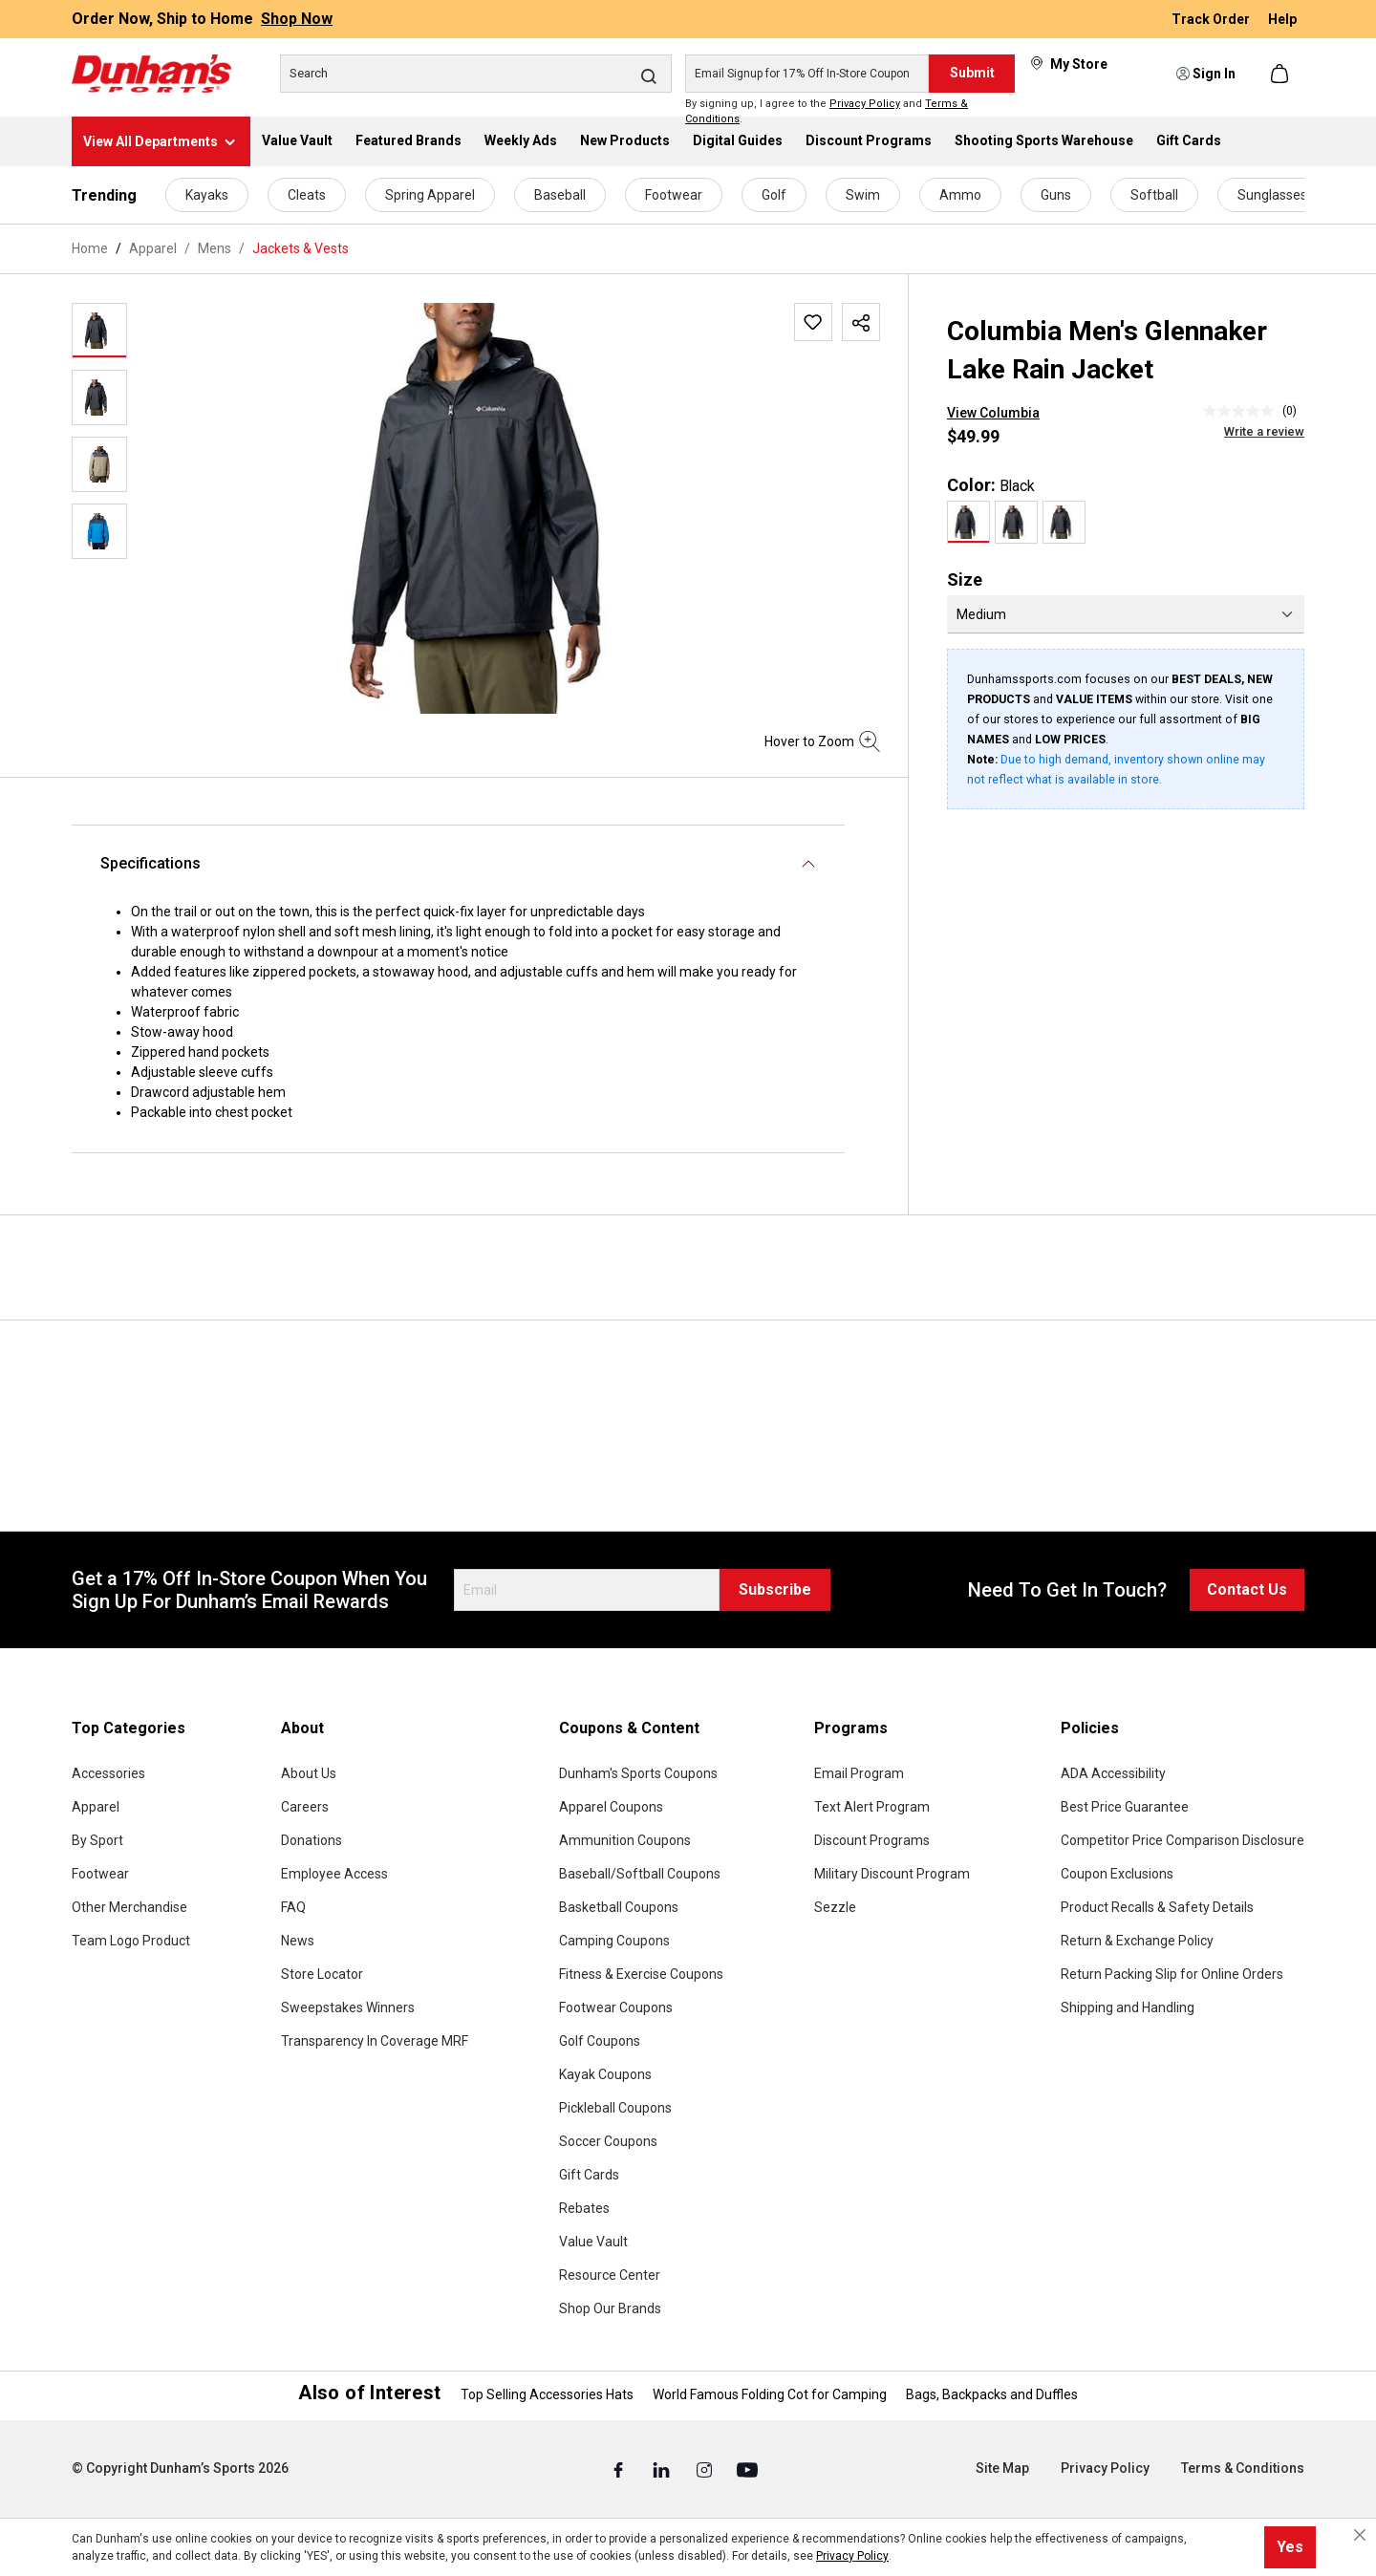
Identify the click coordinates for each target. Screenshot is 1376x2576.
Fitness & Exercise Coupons (641, 1974)
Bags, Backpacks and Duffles (992, 2394)
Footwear (673, 195)
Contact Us (1247, 1589)
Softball (1154, 195)
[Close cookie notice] (1359, 2535)
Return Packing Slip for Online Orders (1172, 1974)
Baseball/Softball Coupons (639, 1873)
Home (90, 248)
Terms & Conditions (1242, 2468)
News (297, 1940)
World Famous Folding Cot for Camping (770, 2394)
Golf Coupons (599, 2041)
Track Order (1212, 19)
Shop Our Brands (610, 2308)
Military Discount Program (892, 1873)
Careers (305, 1806)
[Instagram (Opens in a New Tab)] (706, 2469)
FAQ (293, 1907)
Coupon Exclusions (1117, 1873)
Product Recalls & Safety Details (1157, 1907)
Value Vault (593, 2241)
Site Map (1002, 2468)
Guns (1056, 195)
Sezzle (835, 1907)
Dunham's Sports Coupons (638, 1773)
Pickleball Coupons (615, 2107)
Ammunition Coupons (625, 1840)
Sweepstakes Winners (348, 2007)
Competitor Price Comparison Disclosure (1182, 1840)
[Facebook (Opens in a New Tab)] (620, 2469)
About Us (308, 1773)
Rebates (584, 2208)
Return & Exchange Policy (1137, 1940)
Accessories (108, 1773)
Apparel (95, 1806)
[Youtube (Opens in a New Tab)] (747, 2469)
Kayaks (206, 195)
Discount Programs (872, 1840)
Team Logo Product (131, 1940)
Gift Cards (589, 2174)
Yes (1290, 2547)
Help (1282, 19)
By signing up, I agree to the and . (826, 111)
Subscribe (775, 1589)
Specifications (150, 863)
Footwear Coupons (616, 2007)
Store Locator (322, 1974)
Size (964, 579)
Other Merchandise (129, 1907)
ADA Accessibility (1113, 1773)
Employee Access (334, 1873)
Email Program (859, 1773)
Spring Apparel (430, 195)
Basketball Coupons (618, 1907)
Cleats (307, 195)
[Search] (476, 73)
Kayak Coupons (605, 2074)
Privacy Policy (864, 103)
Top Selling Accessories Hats (547, 2394)
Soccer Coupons (608, 2141)
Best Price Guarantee (1125, 1806)
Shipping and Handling (1127, 2007)
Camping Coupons (614, 1940)
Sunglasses (1272, 195)
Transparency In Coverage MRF (374, 2041)
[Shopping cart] (1281, 74)
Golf (774, 195)
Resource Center (609, 2275)
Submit (972, 72)
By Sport (97, 1840)
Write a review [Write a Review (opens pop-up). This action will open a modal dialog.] (1264, 431)
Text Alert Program (872, 1806)
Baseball (560, 195)
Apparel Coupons (611, 1806)
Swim (863, 195)
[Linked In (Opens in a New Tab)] (663, 2469)
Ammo (960, 195)
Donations (311, 1840)
